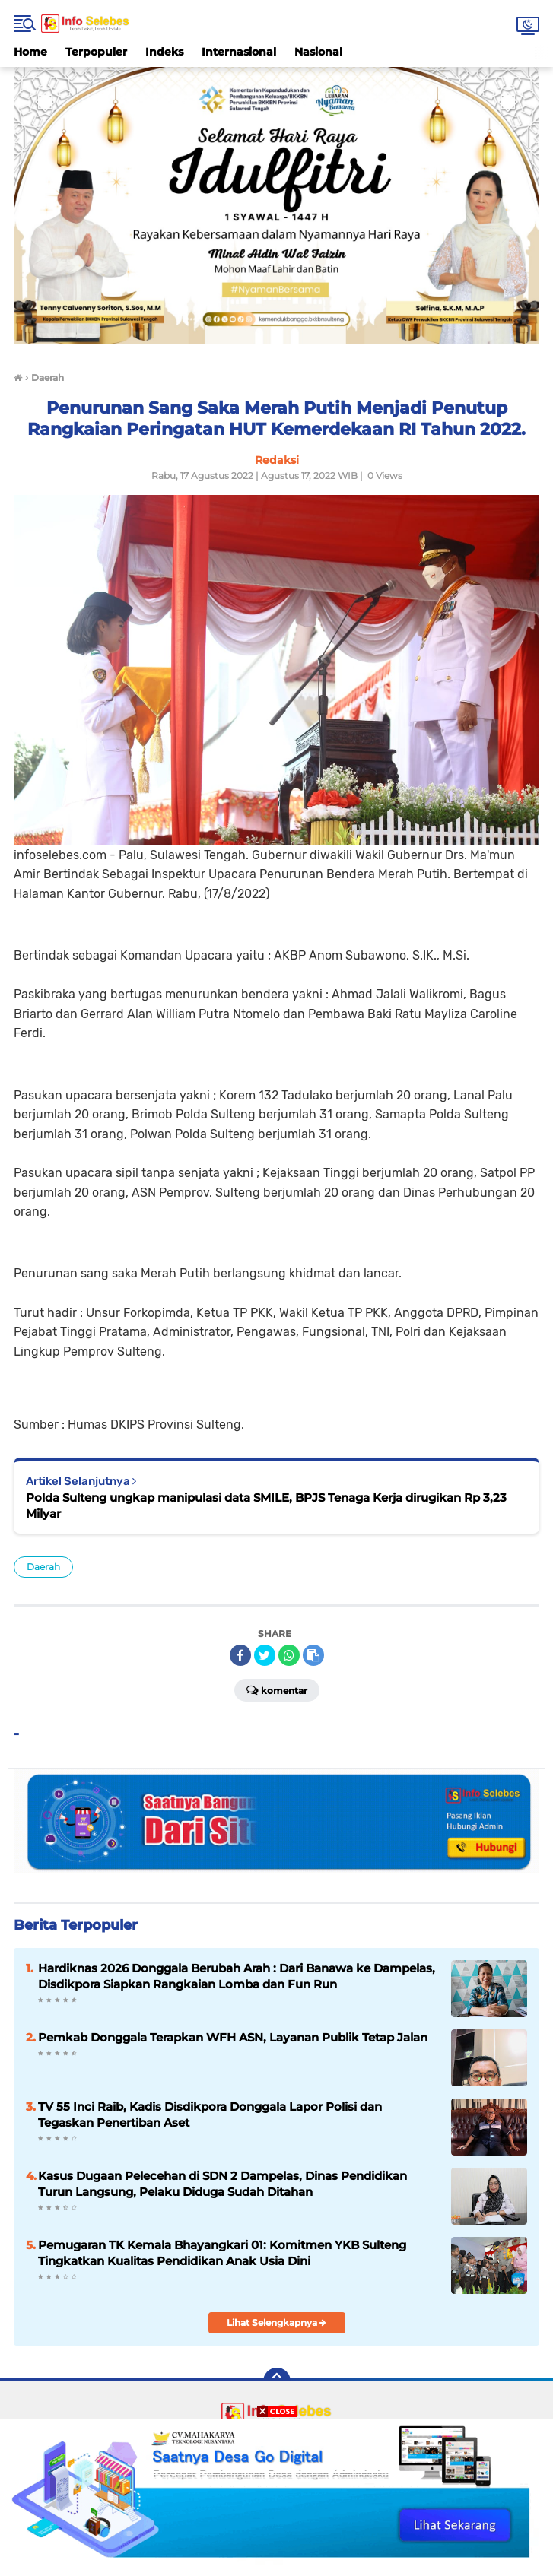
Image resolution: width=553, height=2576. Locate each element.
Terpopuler (96, 52)
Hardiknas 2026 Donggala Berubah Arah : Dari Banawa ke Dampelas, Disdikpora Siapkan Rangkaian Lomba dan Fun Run (236, 1976)
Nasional (318, 52)
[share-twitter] (264, 1655)
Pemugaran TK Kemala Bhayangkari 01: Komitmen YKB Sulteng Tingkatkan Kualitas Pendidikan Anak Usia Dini (222, 2253)
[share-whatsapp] (289, 1655)
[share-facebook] (240, 1655)
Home (30, 52)
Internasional (239, 52)
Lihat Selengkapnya (276, 2322)
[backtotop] (277, 2381)
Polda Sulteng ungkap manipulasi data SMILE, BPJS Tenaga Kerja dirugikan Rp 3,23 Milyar (266, 1505)
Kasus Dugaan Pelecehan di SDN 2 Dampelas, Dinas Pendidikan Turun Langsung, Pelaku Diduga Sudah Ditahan (222, 2183)
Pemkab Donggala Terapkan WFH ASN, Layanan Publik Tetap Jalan (232, 2037)
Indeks (164, 52)
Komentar (276, 1689)
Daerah (43, 1566)
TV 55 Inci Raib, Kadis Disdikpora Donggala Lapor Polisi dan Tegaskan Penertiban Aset (210, 2114)
